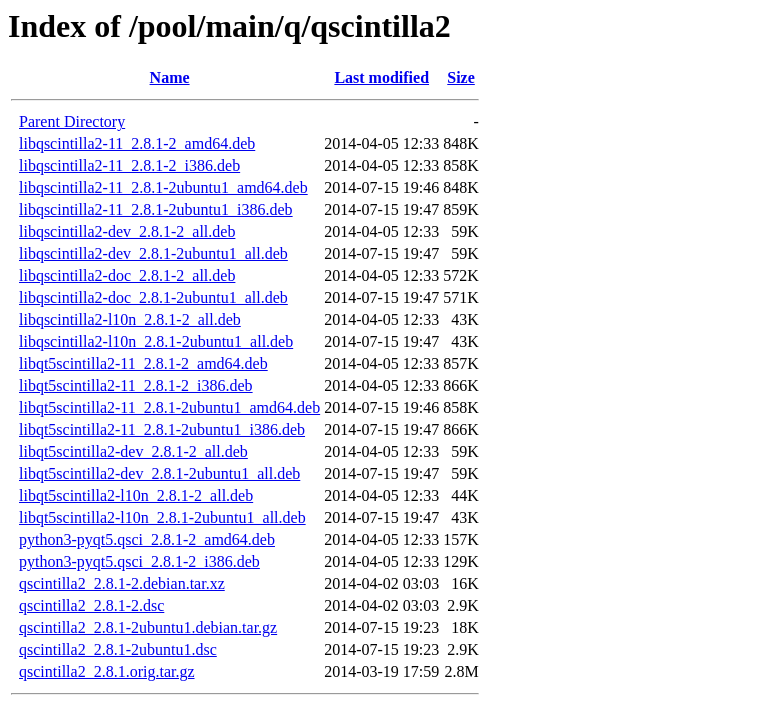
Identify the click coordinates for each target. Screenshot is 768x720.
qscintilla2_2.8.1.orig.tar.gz (107, 671)
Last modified (381, 77)
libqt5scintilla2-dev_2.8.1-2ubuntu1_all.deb (159, 473)
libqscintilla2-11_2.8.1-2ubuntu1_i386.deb (156, 209)
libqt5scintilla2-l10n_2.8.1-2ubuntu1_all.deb (162, 517)
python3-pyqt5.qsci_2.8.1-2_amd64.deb (147, 539)
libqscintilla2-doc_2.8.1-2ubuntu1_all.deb (153, 297)
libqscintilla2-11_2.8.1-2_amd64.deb (137, 143)
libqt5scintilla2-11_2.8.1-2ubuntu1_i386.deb (162, 429)
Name (170, 77)
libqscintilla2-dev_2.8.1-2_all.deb (127, 231)
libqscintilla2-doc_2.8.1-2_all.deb (127, 275)
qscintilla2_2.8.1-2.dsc (91, 605)
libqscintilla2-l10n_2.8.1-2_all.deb (130, 319)
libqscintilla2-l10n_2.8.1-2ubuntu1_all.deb (156, 341)
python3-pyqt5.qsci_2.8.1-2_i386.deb (139, 561)
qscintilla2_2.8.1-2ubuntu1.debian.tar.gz (148, 627)
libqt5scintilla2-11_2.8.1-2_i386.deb (136, 385)
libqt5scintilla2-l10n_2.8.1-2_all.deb (136, 495)
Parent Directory (72, 121)
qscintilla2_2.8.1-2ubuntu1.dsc (118, 649)
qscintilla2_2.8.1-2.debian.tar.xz (122, 583)
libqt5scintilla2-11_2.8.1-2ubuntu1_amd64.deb (169, 407)
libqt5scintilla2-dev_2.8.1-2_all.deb (133, 451)
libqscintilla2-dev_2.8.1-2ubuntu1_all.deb (153, 253)
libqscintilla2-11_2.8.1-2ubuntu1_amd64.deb (163, 187)
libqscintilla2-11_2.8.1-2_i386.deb (129, 165)
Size (461, 77)
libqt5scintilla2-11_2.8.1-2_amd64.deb (143, 363)
